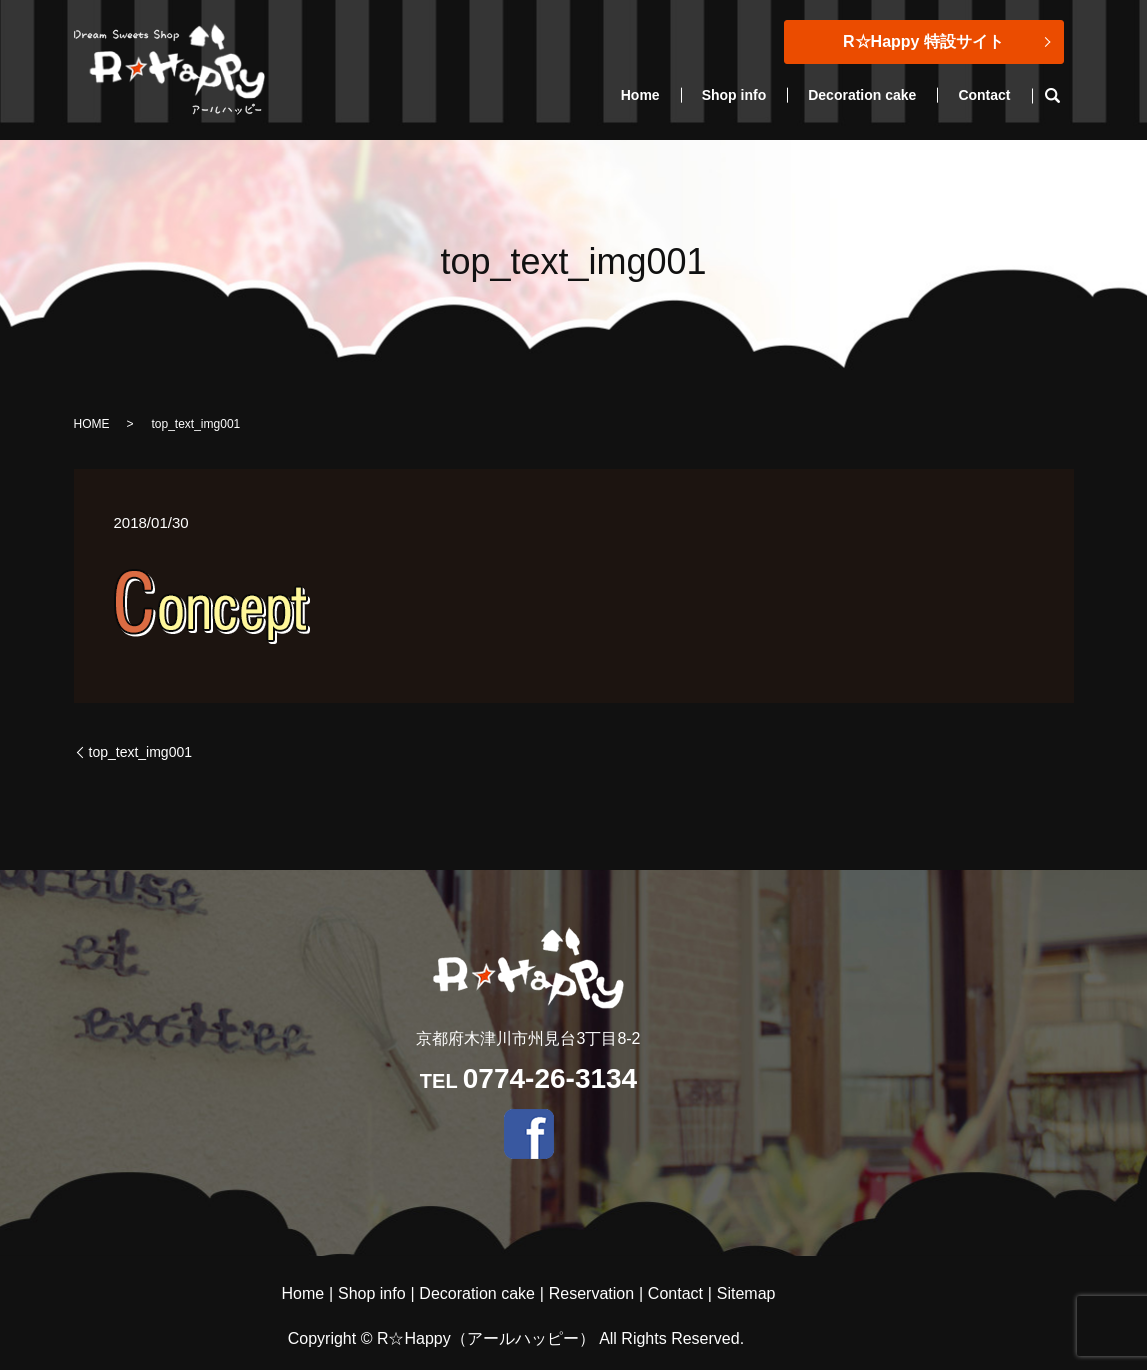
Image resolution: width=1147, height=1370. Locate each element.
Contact (984, 95)
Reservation (591, 1293)
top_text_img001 (141, 752)
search (1063, 96)
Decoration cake (862, 95)
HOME (92, 424)
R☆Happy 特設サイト (923, 41)
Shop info (734, 95)
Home (640, 95)
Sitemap (746, 1293)
